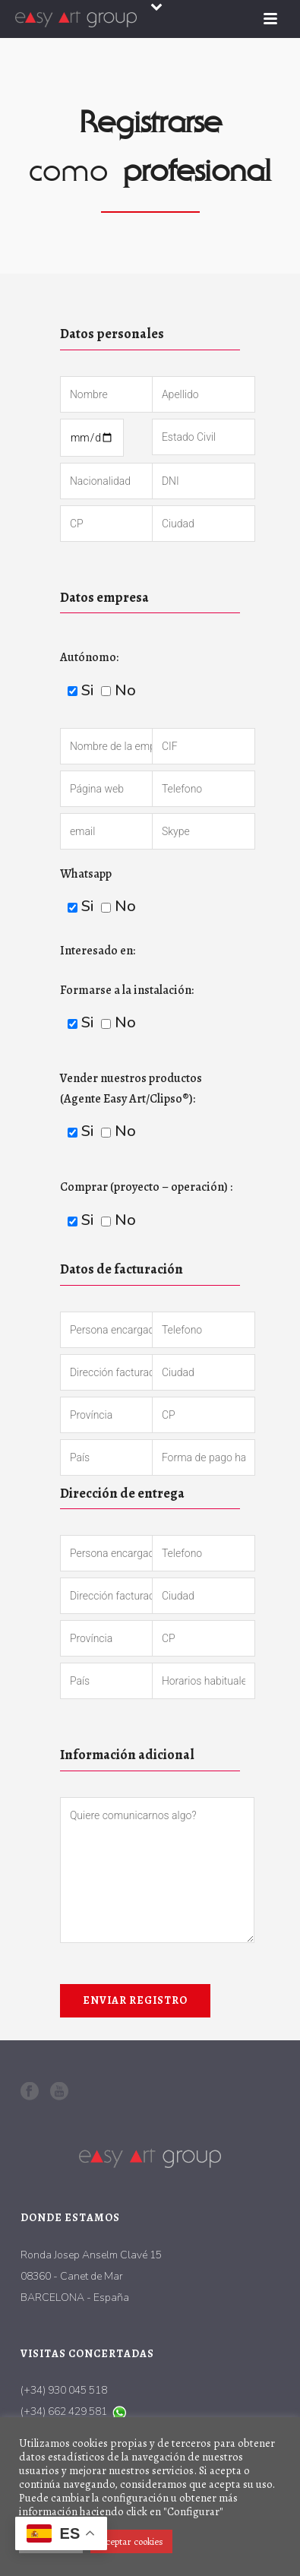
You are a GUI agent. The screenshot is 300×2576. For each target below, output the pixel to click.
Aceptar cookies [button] (131, 2541)
